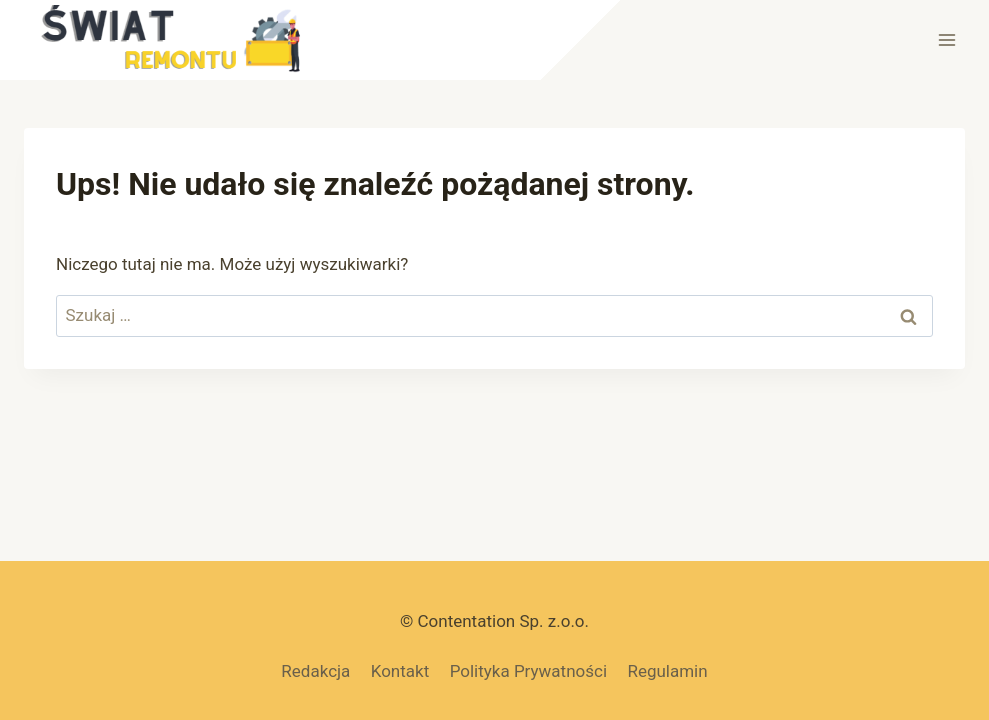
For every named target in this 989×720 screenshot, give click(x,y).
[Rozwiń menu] (946, 39)
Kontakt (400, 671)
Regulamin (667, 671)
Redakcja (315, 671)
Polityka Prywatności (528, 671)
